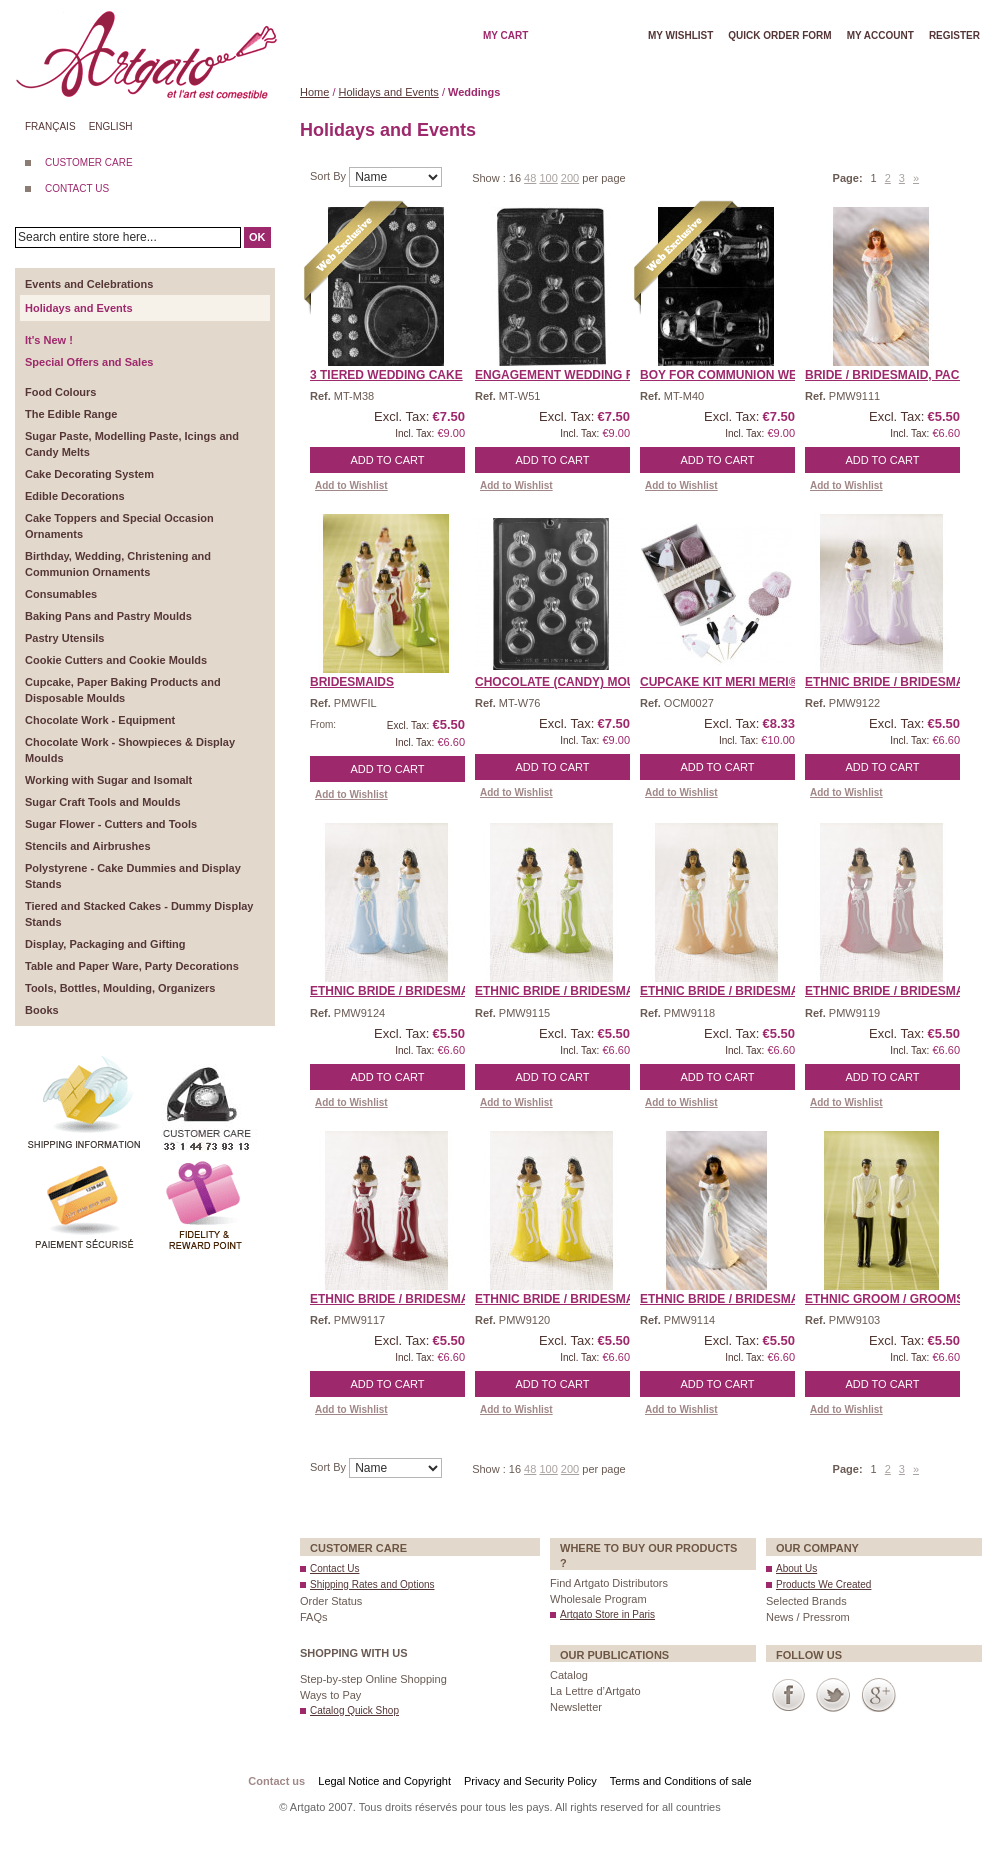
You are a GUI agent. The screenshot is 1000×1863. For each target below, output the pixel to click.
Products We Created (823, 1584)
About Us (796, 1568)
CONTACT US (77, 188)
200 (570, 178)
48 (530, 178)
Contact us (276, 1781)
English (111, 126)
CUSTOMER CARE (89, 162)
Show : (490, 178)
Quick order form (779, 35)
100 (548, 178)
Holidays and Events (389, 92)
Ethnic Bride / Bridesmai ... (893, 682)
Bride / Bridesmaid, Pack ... (893, 375)
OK (257, 237)
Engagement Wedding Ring (565, 375)
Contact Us (334, 1568)
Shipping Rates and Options (372, 1584)
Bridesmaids (352, 682)
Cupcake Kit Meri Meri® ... (725, 682)
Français (50, 126)
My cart (505, 35)
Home (314, 92)
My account (880, 35)
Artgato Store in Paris (607, 1614)
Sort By (329, 176)
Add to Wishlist (351, 485)
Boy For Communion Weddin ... (740, 375)
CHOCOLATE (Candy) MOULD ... (570, 682)
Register (954, 35)
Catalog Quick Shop (354, 1710)
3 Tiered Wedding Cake (386, 375)
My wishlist (680, 35)
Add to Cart (388, 460)
